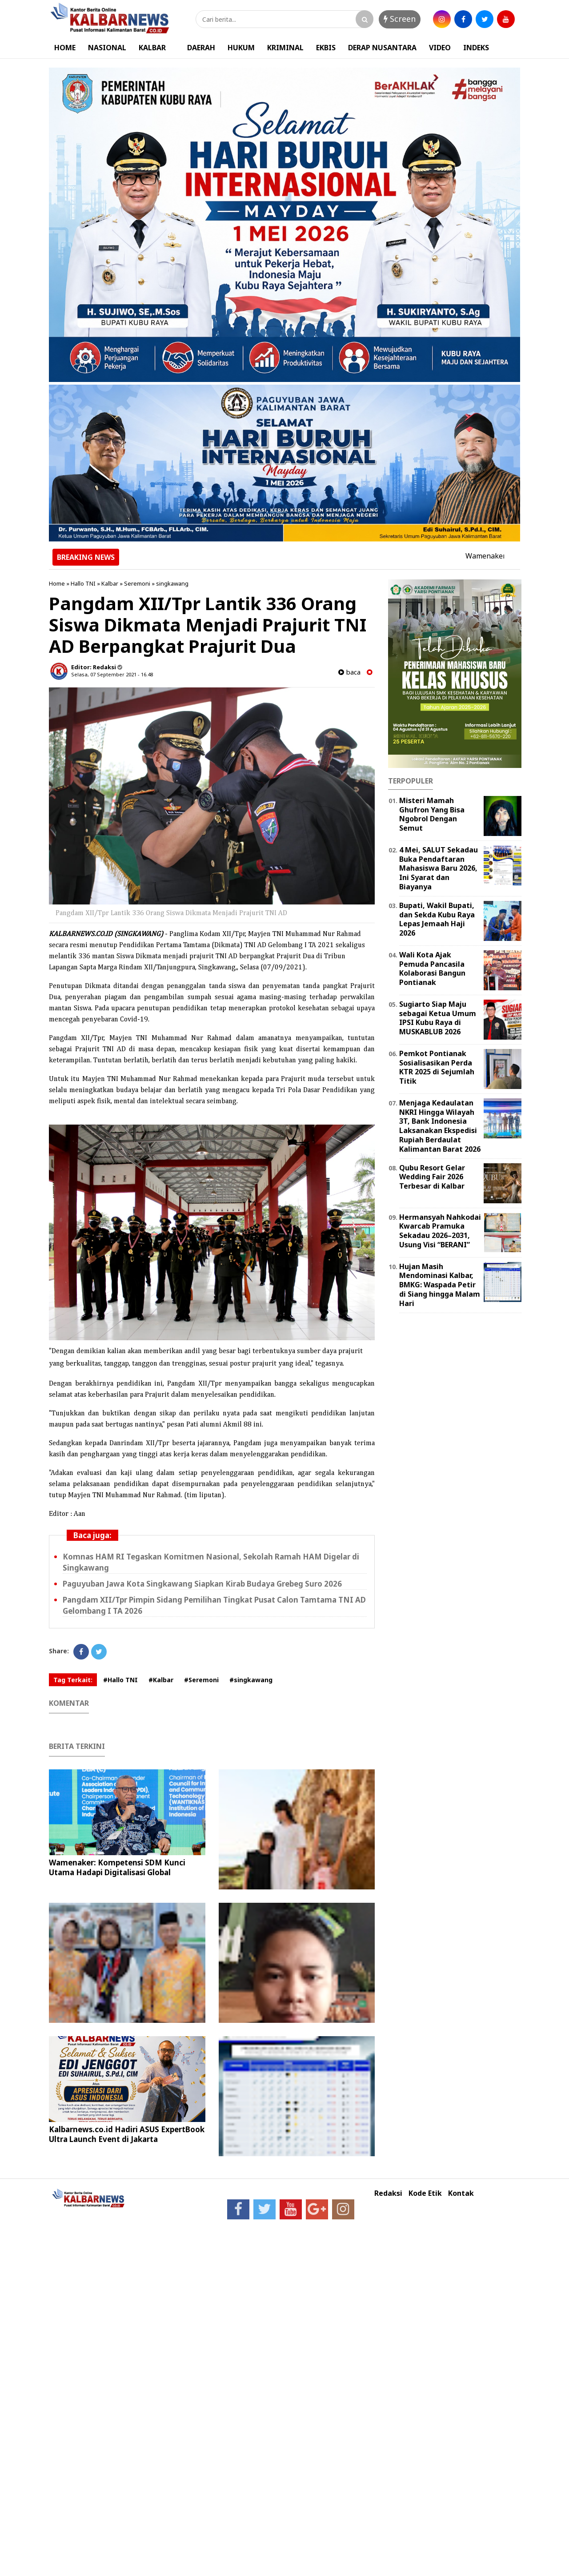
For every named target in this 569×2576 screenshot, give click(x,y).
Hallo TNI (83, 583)
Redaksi (388, 2193)
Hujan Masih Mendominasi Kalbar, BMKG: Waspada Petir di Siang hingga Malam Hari (439, 1285)
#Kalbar (160, 1680)
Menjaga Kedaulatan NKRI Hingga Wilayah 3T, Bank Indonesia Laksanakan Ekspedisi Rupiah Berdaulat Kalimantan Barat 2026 (440, 1126)
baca (349, 672)
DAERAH (201, 47)
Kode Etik (425, 2193)
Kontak (461, 2193)
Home (57, 583)
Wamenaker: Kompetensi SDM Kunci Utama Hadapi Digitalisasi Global (117, 1867)
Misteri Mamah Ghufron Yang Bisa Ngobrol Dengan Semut (432, 814)
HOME (65, 47)
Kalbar (109, 583)
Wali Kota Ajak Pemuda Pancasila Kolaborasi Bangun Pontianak (432, 968)
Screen (400, 18)
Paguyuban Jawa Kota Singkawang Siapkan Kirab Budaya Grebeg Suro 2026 (202, 1584)
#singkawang (250, 1680)
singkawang (172, 583)
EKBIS (326, 47)
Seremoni (137, 583)
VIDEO (440, 47)
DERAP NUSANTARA (382, 47)
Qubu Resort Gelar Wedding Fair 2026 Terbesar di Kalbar (432, 1177)
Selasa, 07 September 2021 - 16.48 (112, 674)
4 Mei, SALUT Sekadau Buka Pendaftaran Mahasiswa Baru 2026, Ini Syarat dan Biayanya (438, 868)
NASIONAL (107, 47)
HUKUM (241, 47)
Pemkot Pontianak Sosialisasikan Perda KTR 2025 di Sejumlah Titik (436, 1067)
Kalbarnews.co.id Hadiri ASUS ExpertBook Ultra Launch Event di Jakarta (126, 2134)
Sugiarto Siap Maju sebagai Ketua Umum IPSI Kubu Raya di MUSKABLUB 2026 (437, 1018)
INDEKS (476, 47)
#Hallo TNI (120, 1680)
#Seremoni (201, 1680)
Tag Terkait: (72, 1680)
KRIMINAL (285, 47)
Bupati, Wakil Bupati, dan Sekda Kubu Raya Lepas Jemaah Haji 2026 (437, 919)
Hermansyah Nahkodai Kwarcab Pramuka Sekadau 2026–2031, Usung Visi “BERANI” (440, 1231)
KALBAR (152, 47)
